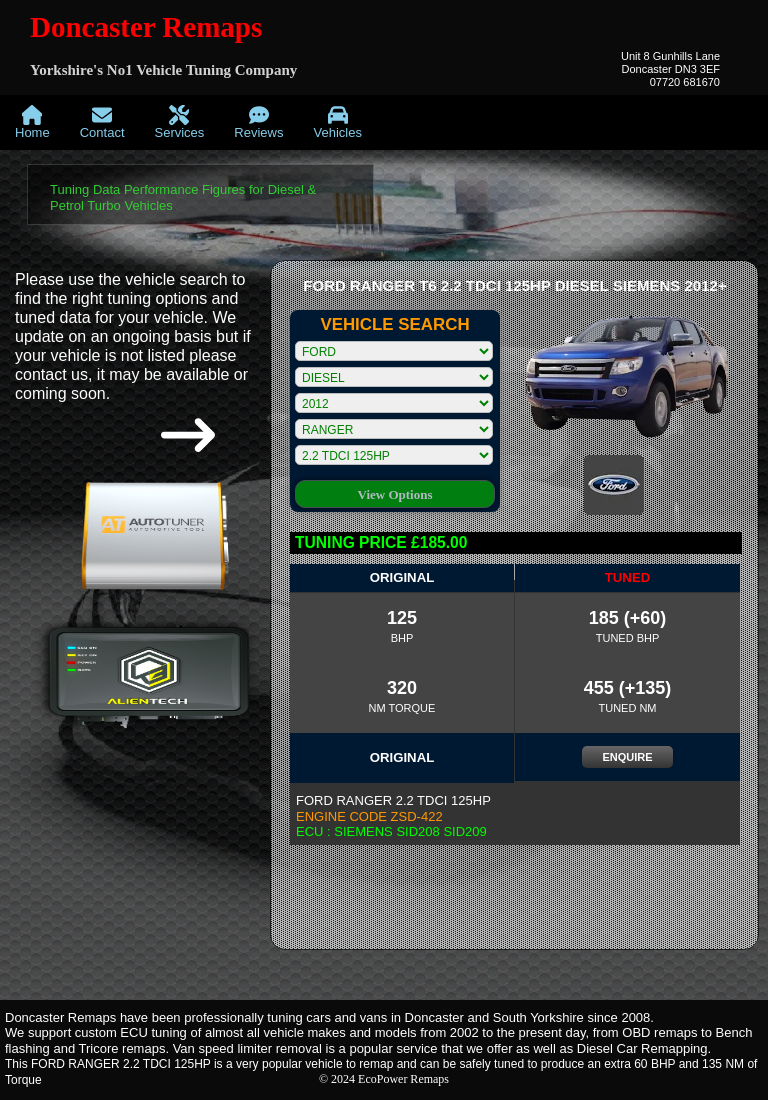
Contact (102, 122)
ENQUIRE (627, 757)
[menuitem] (32, 122)
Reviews (258, 122)
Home (32, 122)
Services (180, 122)
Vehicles (337, 122)
